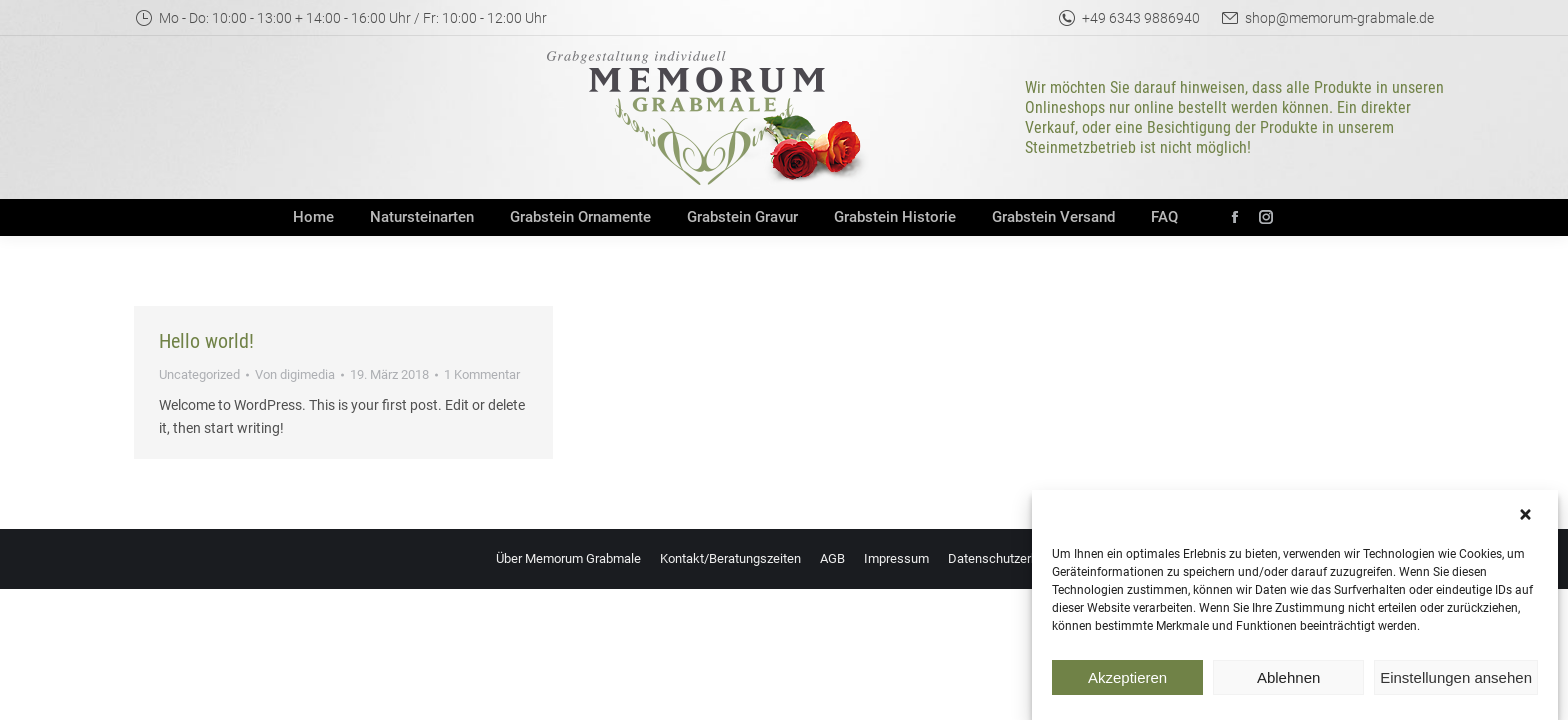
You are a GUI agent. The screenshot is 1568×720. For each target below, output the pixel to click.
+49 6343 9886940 (1128, 18)
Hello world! (206, 341)
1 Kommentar (482, 374)
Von (295, 374)
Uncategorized (199, 374)
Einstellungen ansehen (1456, 682)
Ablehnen (1288, 682)
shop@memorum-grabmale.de (1327, 18)
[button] (1528, 521)
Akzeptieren (1127, 682)
